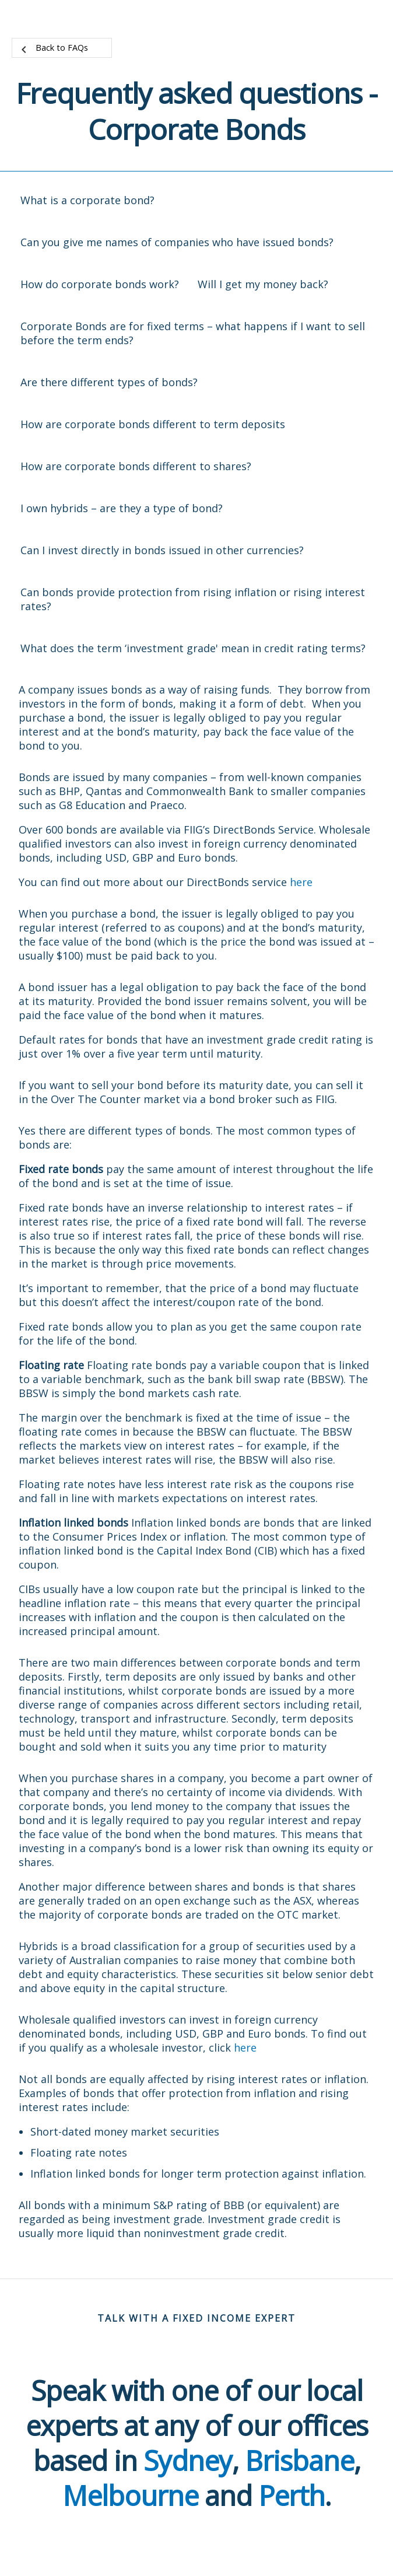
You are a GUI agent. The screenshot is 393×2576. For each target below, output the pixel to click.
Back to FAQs (62, 47)
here (301, 882)
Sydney (187, 2460)
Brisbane (299, 2460)
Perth (291, 2495)
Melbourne (130, 2495)
